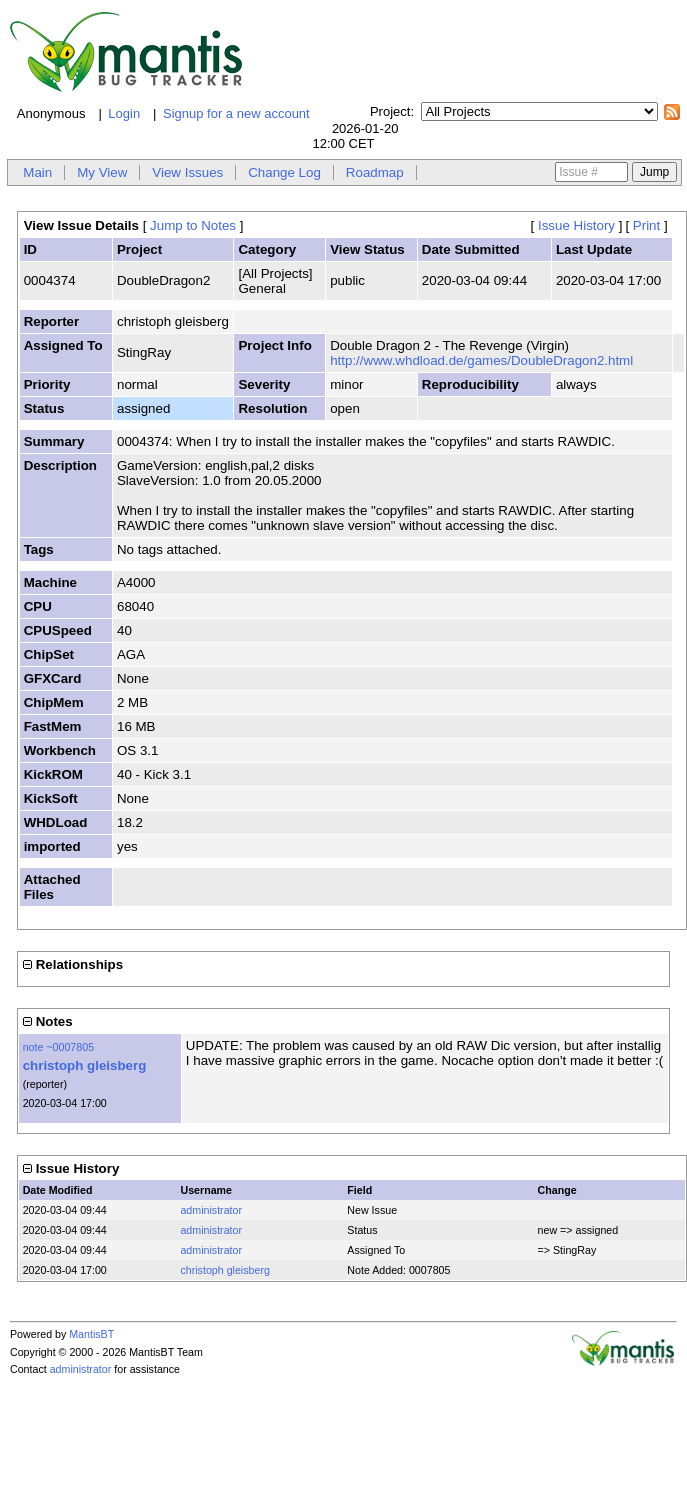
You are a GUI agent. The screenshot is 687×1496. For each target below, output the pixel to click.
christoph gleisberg (85, 1065)
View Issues (187, 172)
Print (646, 225)
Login (124, 113)
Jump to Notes (193, 225)
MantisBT (91, 1334)
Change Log (284, 172)
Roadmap (375, 172)
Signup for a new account (236, 113)
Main (37, 172)
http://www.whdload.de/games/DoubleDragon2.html (481, 360)
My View (102, 172)
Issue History (576, 225)
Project (390, 111)
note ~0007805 (58, 1047)
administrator (211, 1210)
